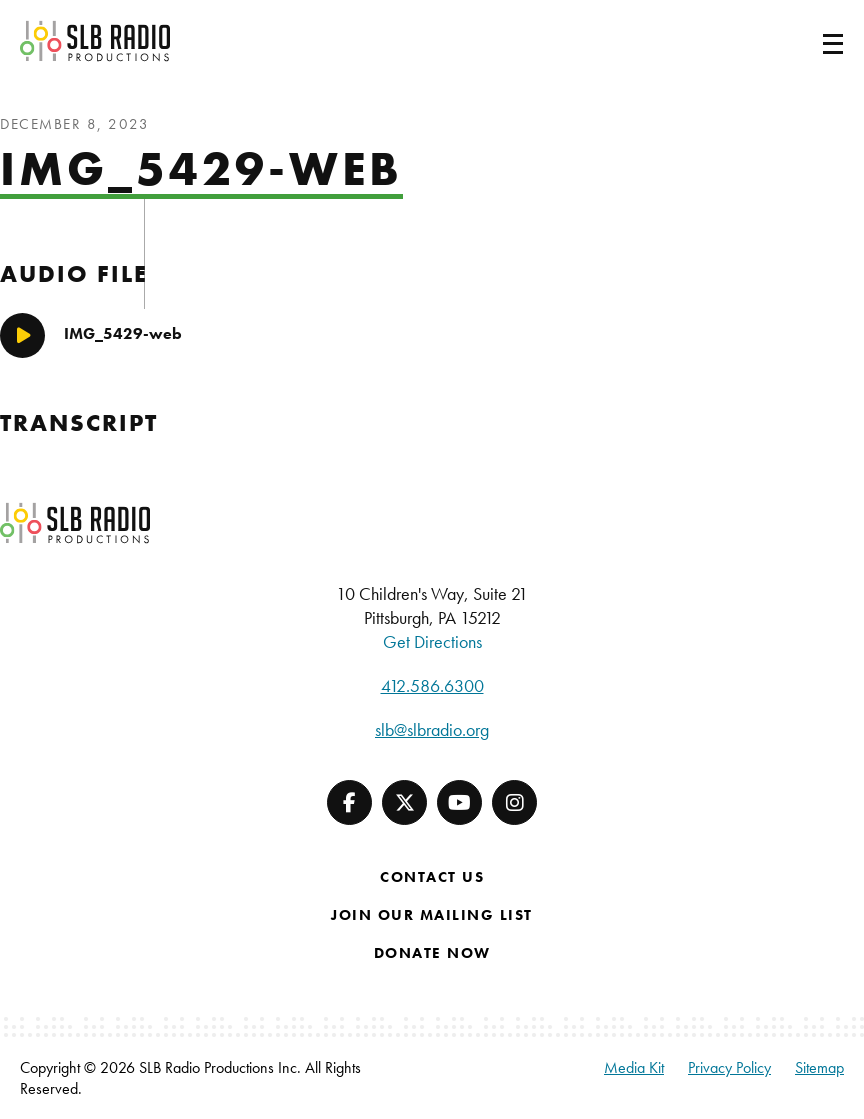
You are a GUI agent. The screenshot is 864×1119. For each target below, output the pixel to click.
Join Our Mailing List (432, 915)
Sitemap (819, 1067)
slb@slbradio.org (432, 729)
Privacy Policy (729, 1067)
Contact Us (432, 877)
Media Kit (634, 1067)
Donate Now (432, 953)
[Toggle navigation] (809, 41)
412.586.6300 (432, 685)
